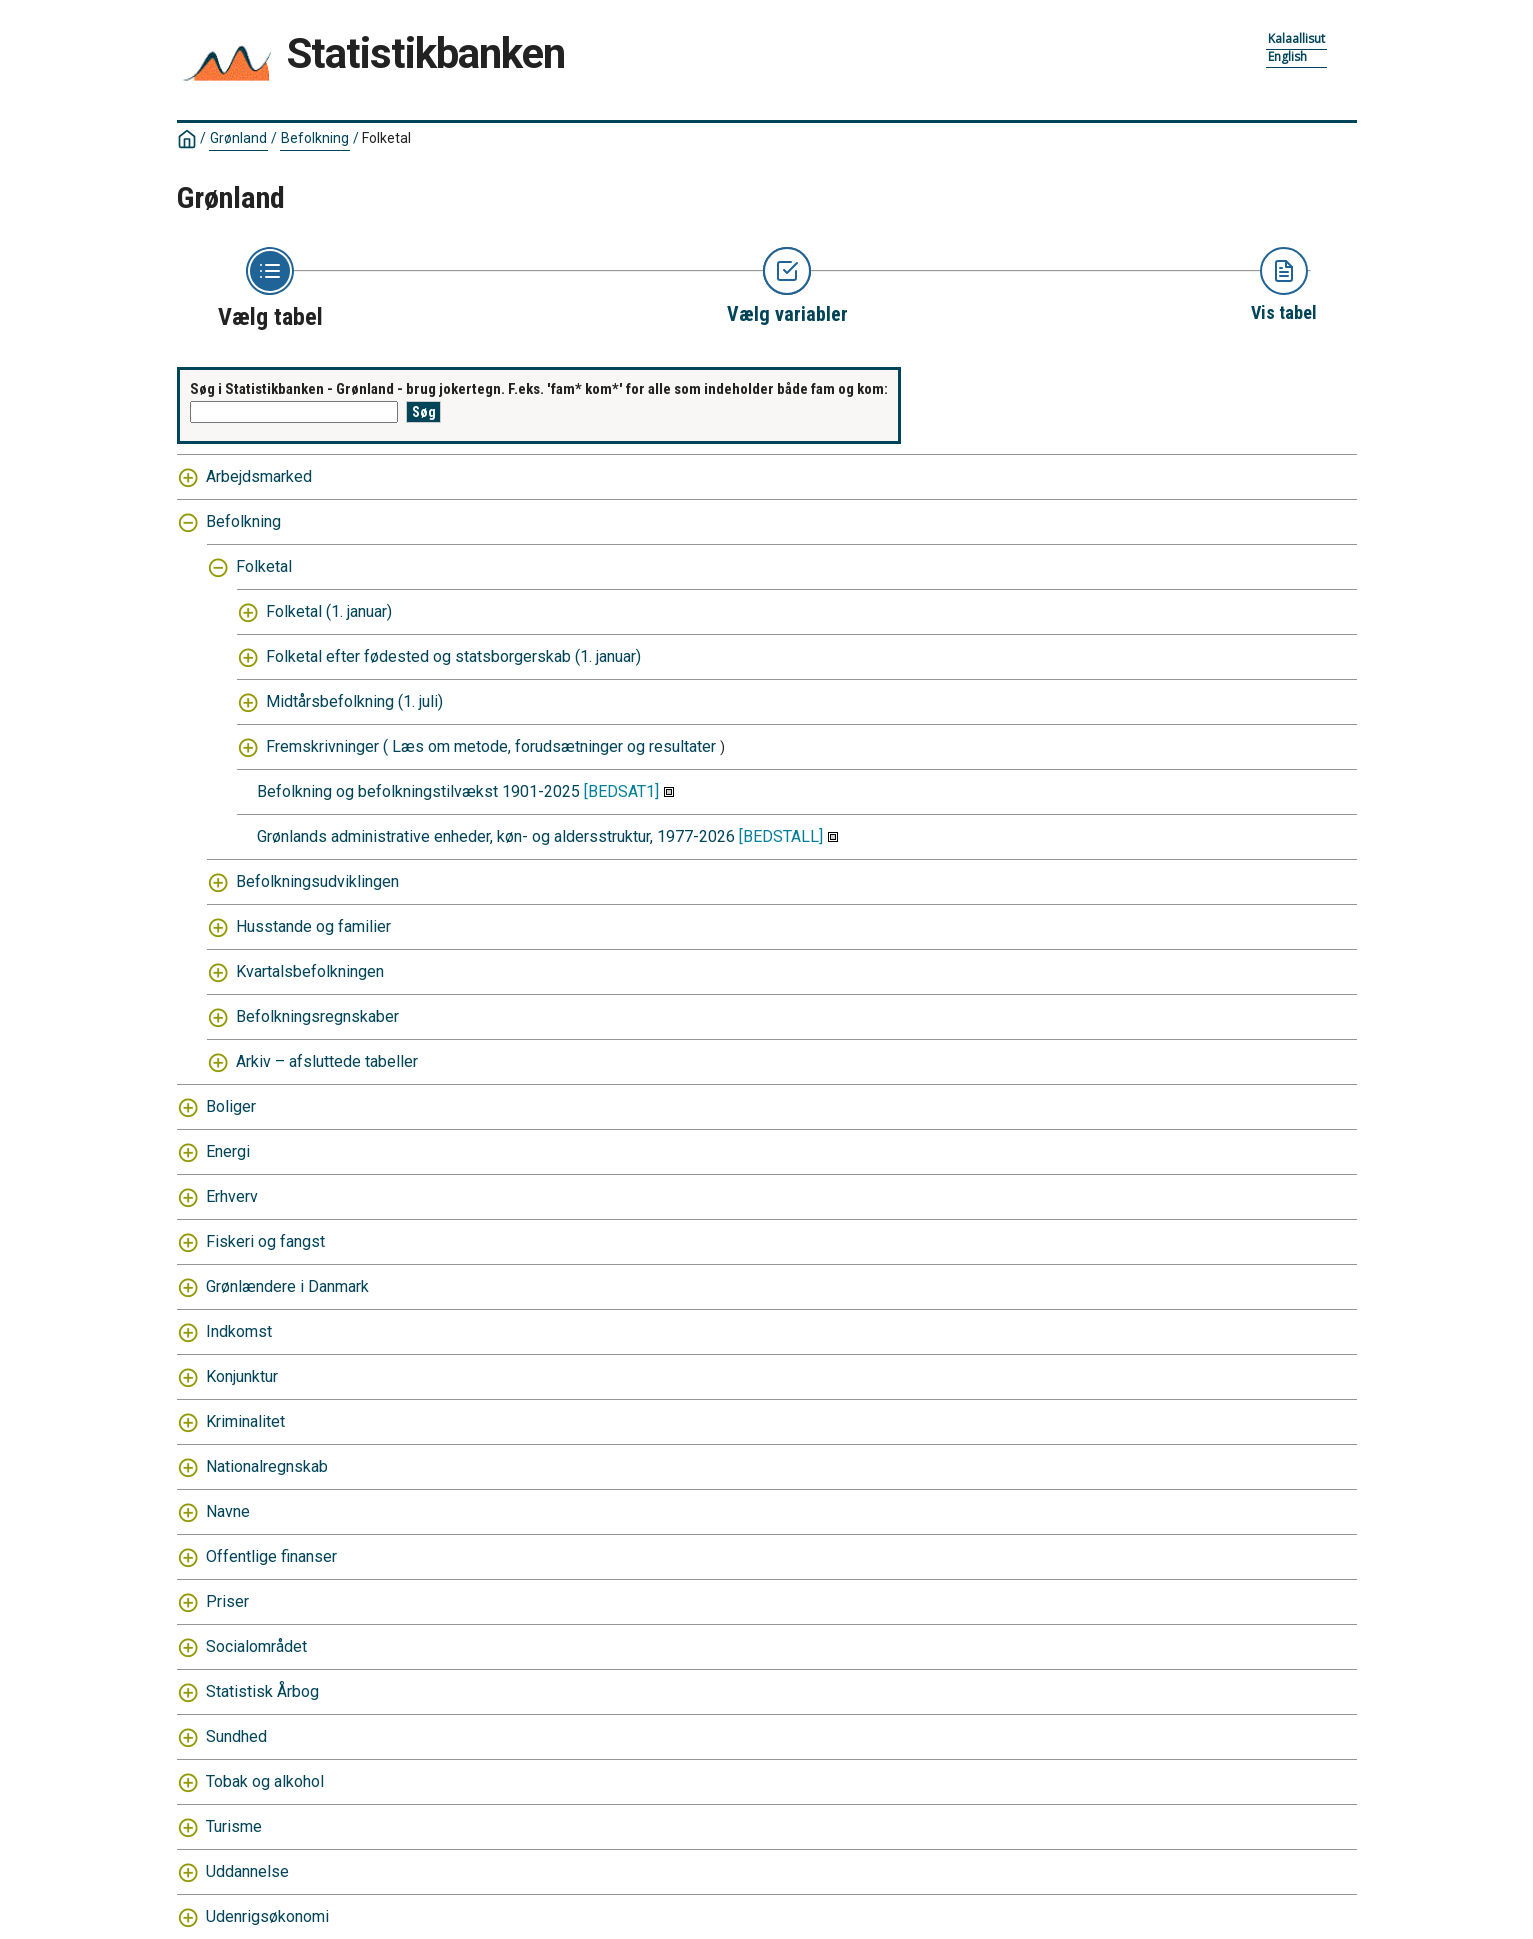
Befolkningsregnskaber (317, 1016)
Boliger (231, 1106)
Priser (227, 1601)
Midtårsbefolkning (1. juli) (354, 701)
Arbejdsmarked (259, 476)
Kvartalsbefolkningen (310, 971)
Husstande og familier (313, 926)
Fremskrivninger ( (327, 746)
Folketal (386, 138)
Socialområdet (256, 1646)
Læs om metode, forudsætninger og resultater (554, 746)
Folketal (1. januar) (329, 611)
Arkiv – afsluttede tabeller (327, 1061)
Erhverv (232, 1196)
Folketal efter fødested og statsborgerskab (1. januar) (453, 656)
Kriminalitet (245, 1421)
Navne (228, 1511)
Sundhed (236, 1736)
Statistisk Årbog (262, 1691)
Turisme (234, 1826)
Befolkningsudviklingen (317, 881)
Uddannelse (247, 1871)
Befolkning (315, 138)
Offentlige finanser (271, 1556)
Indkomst (239, 1331)
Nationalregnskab (267, 1466)
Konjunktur (242, 1376)
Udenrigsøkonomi (267, 1916)
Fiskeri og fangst (265, 1241)
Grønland (238, 138)
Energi (228, 1151)
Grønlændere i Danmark (287, 1286)
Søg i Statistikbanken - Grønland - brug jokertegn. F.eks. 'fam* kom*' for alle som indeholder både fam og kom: (539, 389)
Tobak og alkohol (265, 1781)
